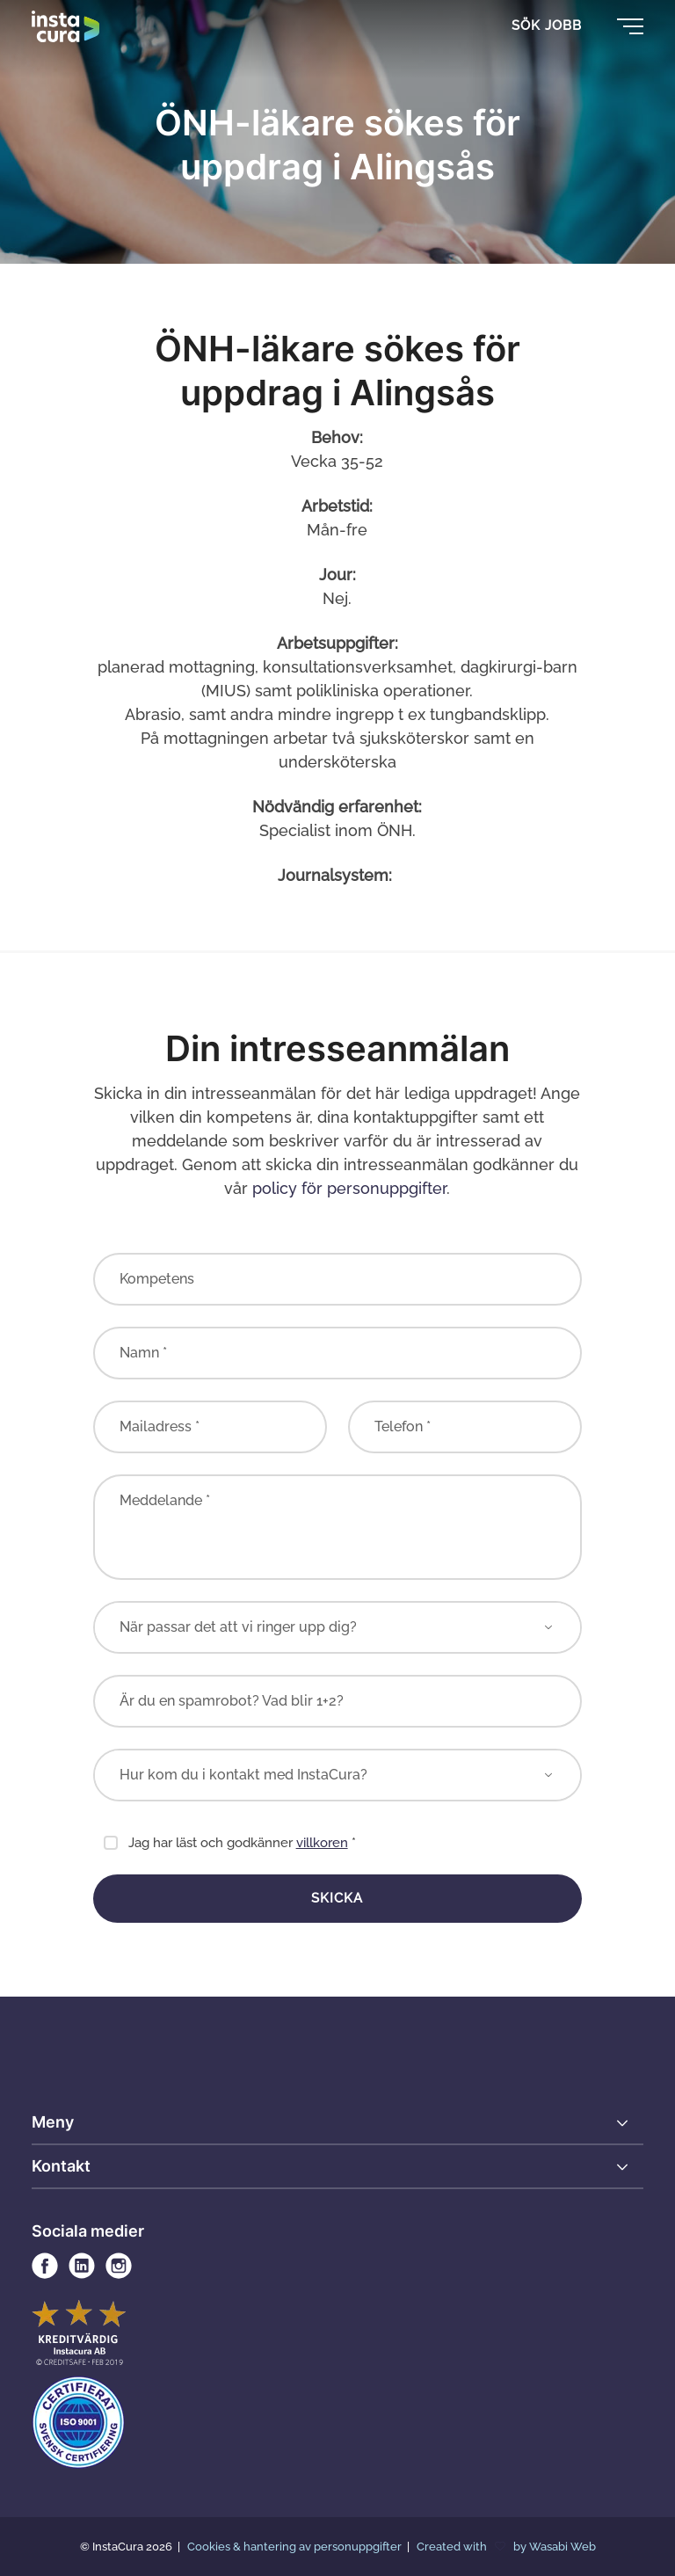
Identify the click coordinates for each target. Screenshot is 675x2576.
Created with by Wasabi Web (506, 2546)
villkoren (322, 1843)
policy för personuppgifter (349, 1188)
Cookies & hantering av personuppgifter (295, 2546)
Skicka (337, 1898)
